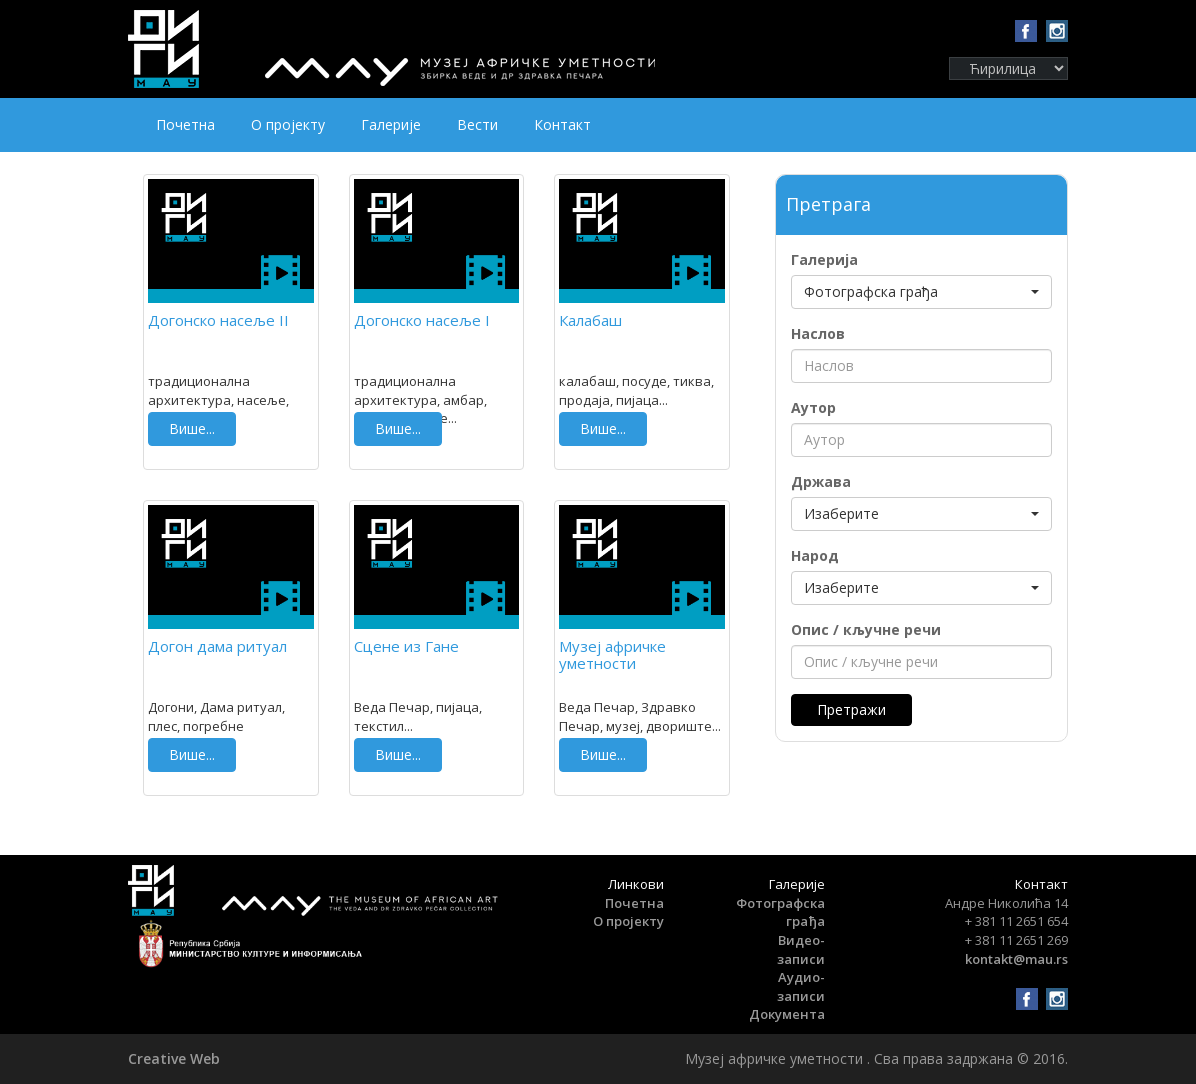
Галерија (824, 259)
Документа (787, 1014)
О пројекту (288, 124)
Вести (477, 124)
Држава (821, 481)
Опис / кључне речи (866, 629)
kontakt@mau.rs (1016, 959)
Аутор (813, 407)
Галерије (391, 124)
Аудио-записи (801, 986)
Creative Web (174, 1058)
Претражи (851, 709)
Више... (192, 428)
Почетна (185, 124)
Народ (815, 555)
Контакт (562, 124)
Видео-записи (801, 949)
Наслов (818, 333)
